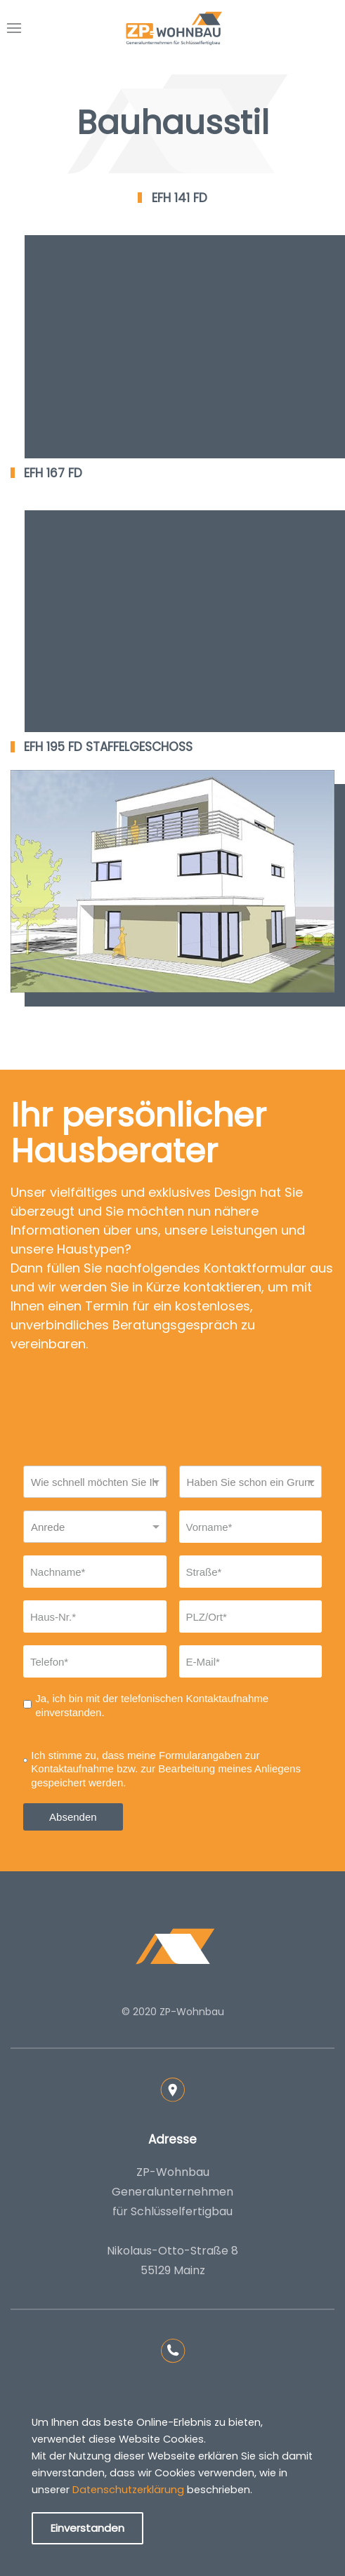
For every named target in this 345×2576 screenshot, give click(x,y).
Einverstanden (87, 2528)
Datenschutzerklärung (128, 2490)
